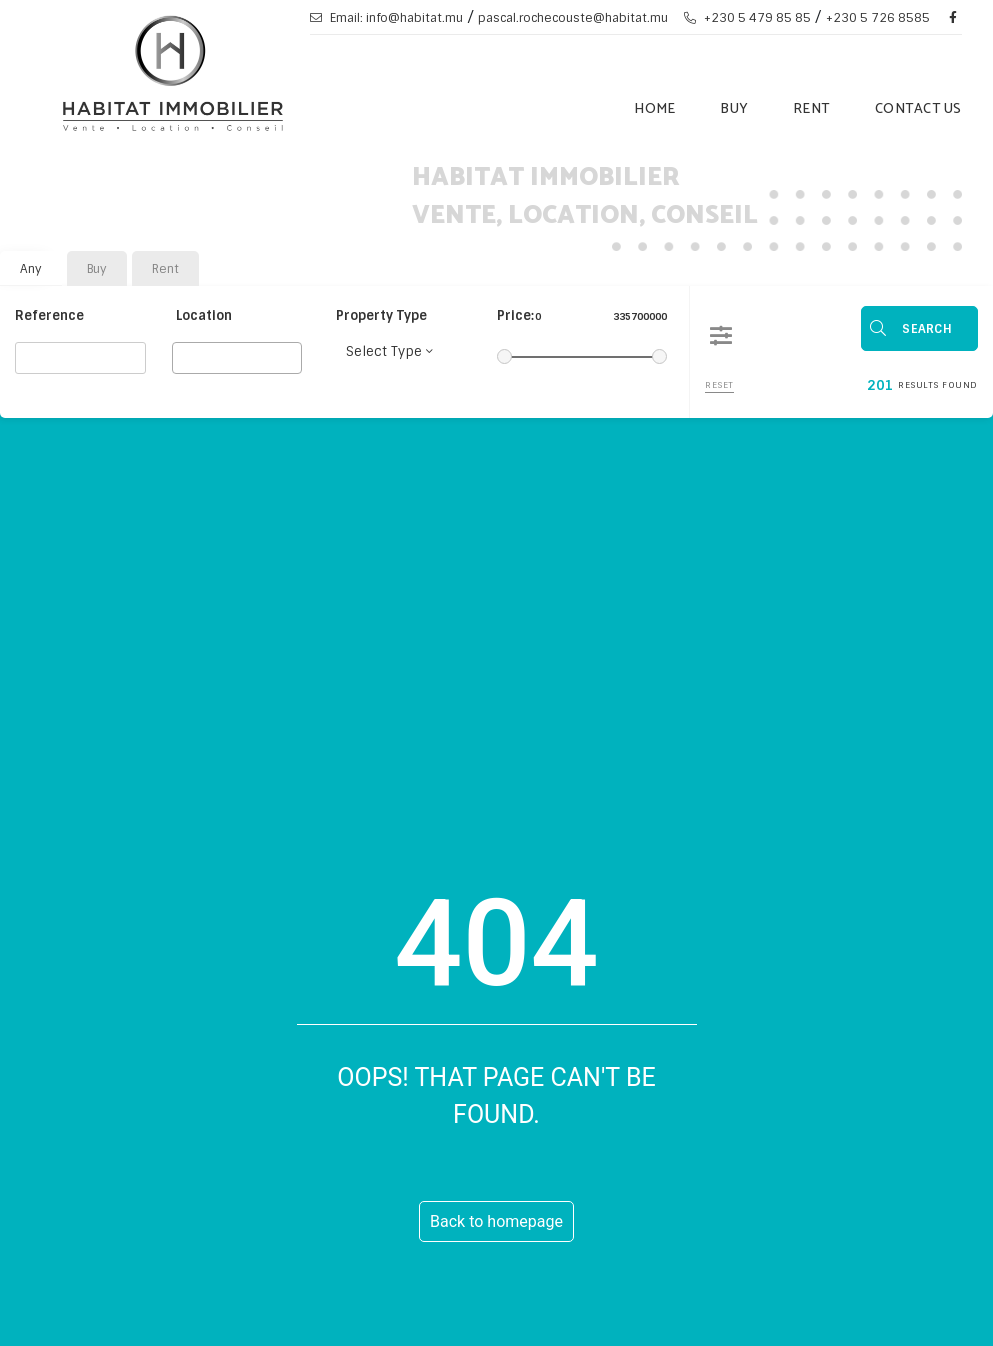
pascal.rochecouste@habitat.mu (573, 18)
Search (927, 329)
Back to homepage (496, 1221)
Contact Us (918, 109)
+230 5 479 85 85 (747, 18)
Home (654, 109)
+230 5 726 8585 (878, 18)
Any (31, 269)
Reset (719, 385)
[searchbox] (183, 357)
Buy (734, 109)
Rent (811, 109)
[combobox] (237, 358)
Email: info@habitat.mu (386, 18)
